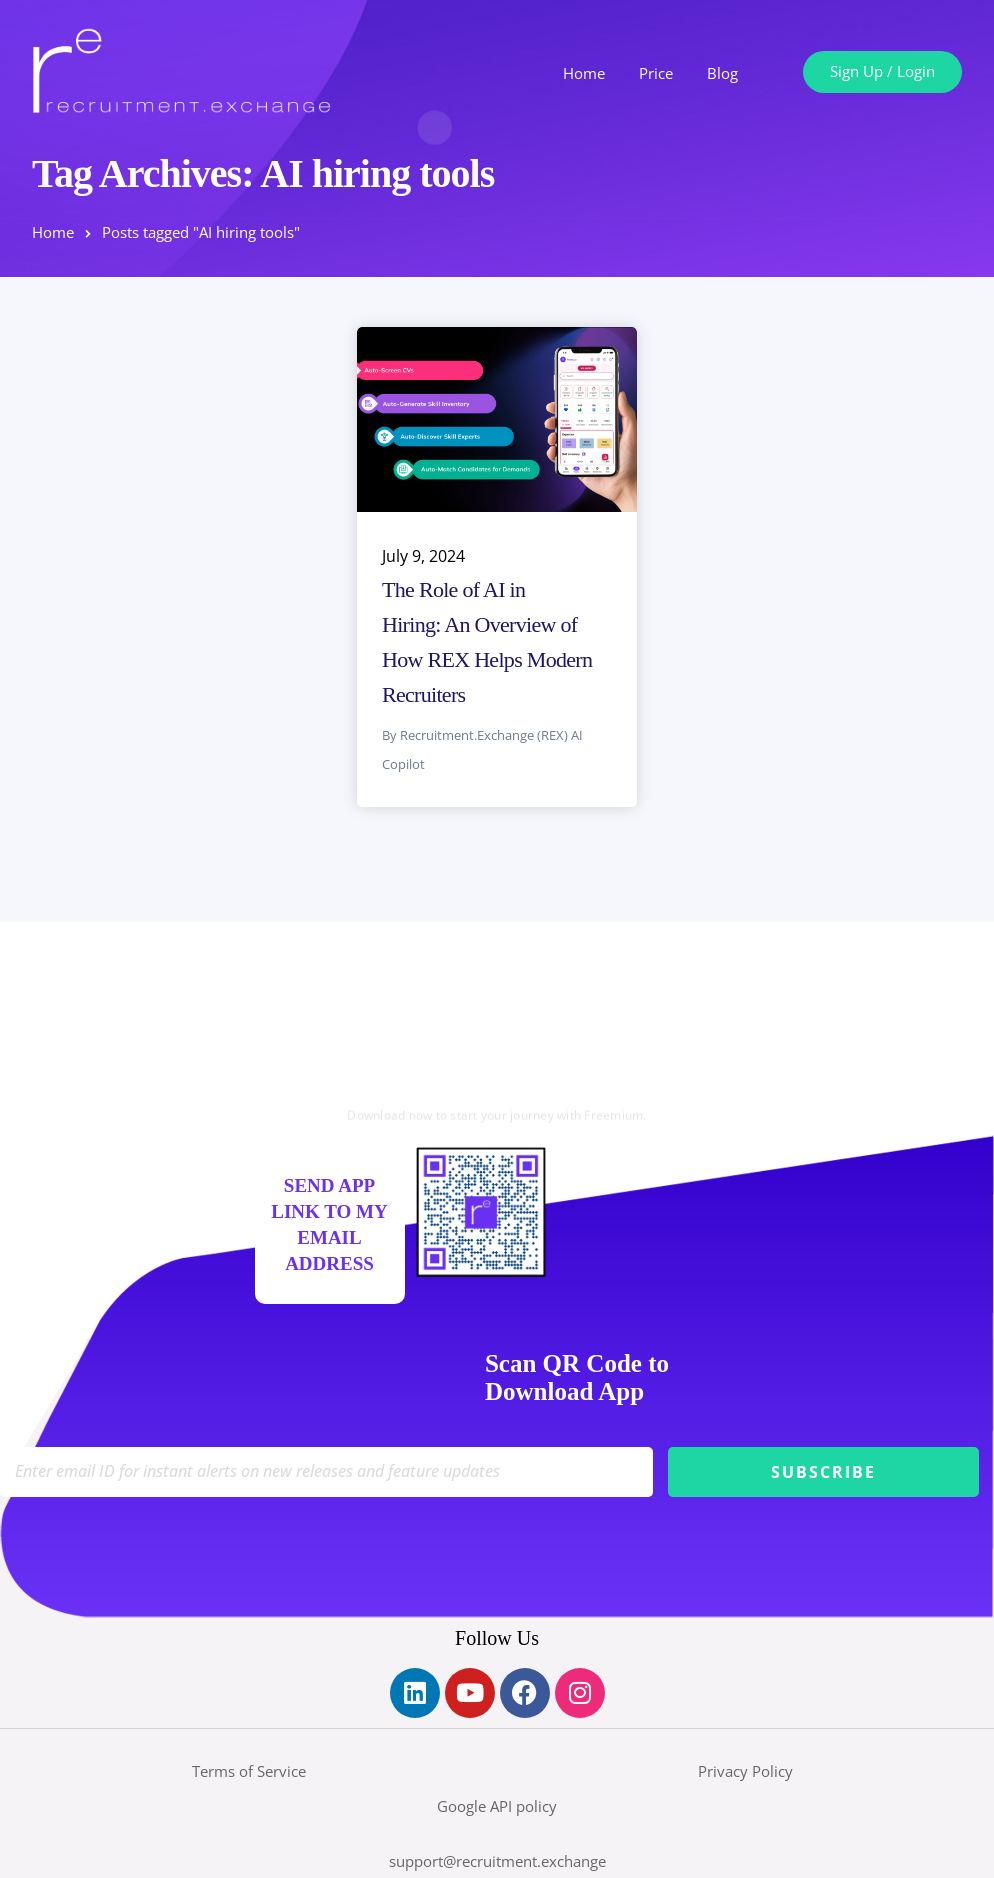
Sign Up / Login (882, 71)
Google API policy (497, 1806)
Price (656, 73)
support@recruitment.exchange (497, 1861)
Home (584, 73)
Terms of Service (249, 1771)
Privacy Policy (745, 1771)
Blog (722, 73)
